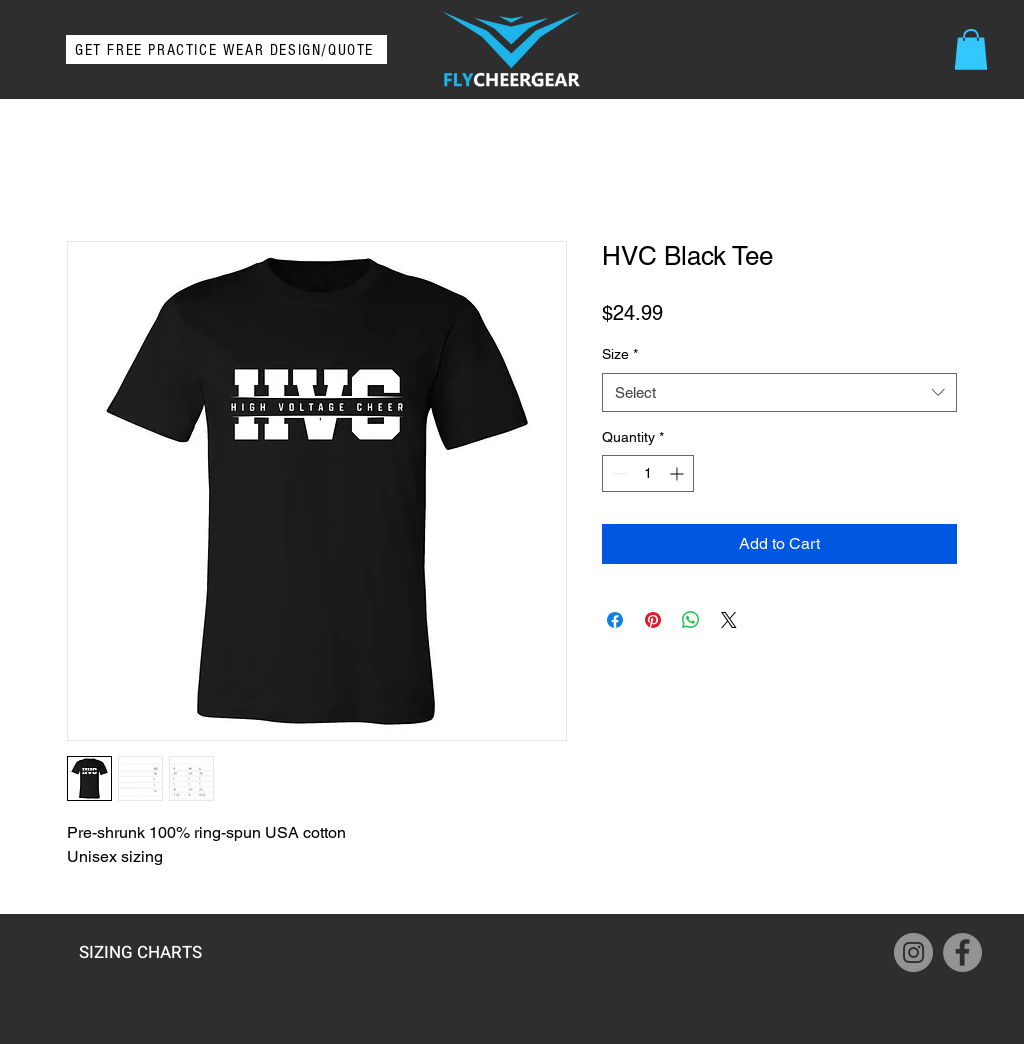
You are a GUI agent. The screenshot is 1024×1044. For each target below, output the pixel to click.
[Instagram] (913, 952)
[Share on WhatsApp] (691, 620)
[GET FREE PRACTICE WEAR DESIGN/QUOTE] (226, 49)
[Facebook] (962, 952)
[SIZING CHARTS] (140, 952)
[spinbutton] (648, 473)
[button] (971, 49)
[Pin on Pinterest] (653, 620)
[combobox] (779, 392)
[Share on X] (729, 620)
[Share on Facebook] (615, 620)
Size (620, 354)
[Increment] (678, 473)
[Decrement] (617, 473)
